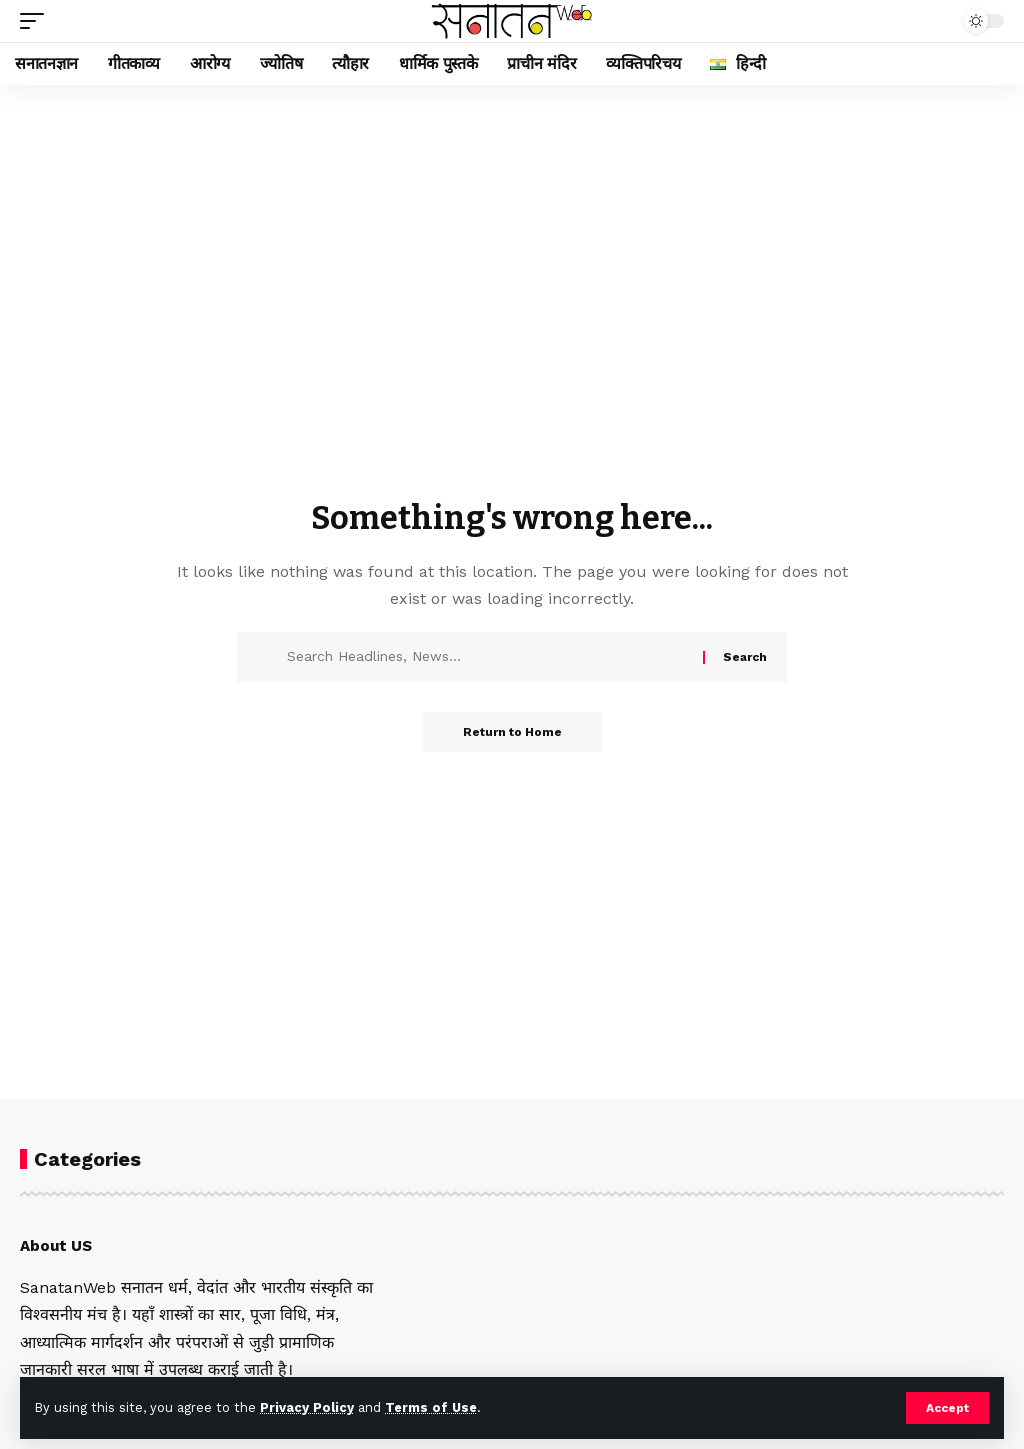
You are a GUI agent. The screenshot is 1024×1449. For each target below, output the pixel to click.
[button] (947, 1408)
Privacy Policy (307, 1407)
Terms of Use (431, 1407)
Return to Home (512, 732)
